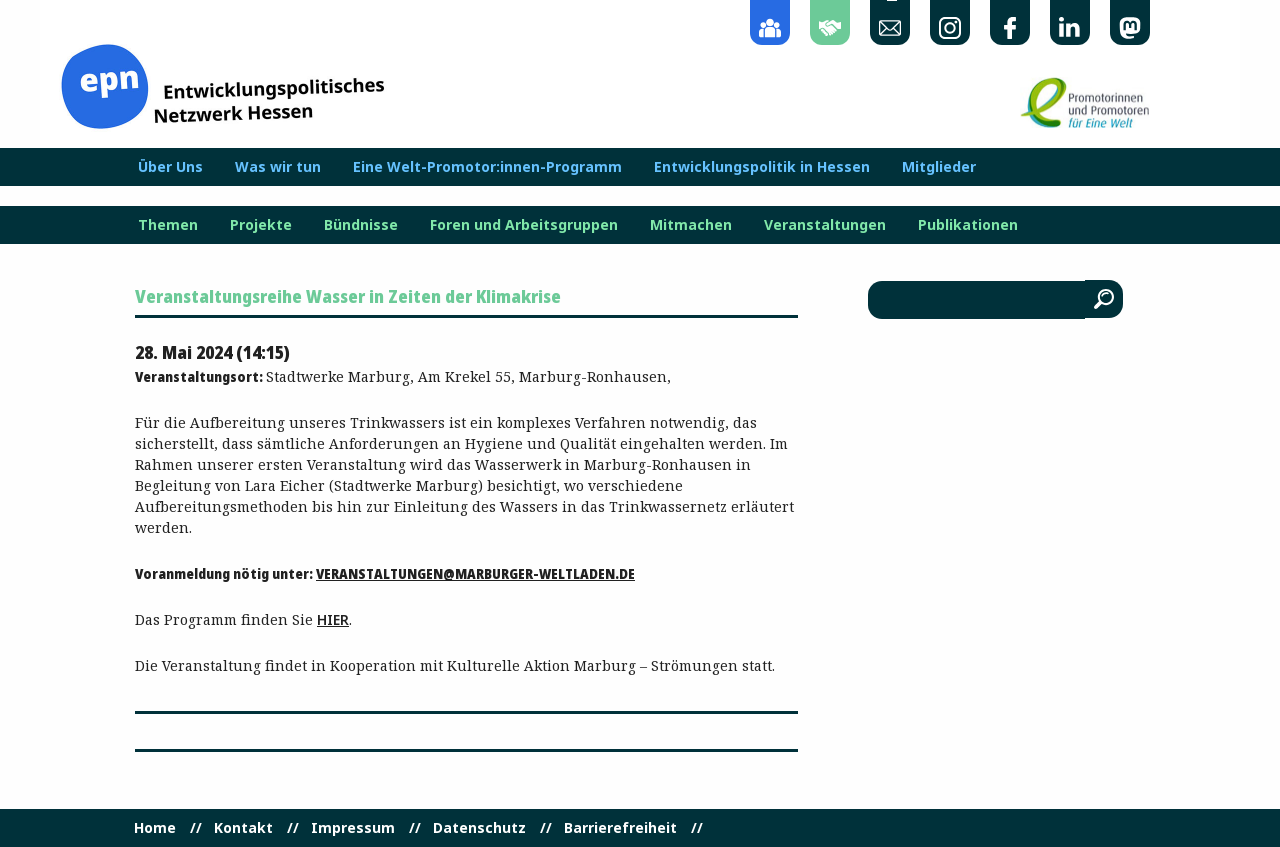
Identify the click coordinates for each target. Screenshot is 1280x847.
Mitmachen (691, 225)
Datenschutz (479, 828)
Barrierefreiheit (620, 828)
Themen (168, 225)
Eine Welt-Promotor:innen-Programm (487, 167)
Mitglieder (939, 167)
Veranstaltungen (825, 225)
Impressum (353, 828)
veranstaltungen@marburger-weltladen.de (475, 573)
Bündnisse (361, 225)
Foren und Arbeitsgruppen (524, 225)
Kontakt (243, 828)
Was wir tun (278, 167)
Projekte (261, 225)
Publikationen (968, 225)
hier (333, 619)
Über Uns (170, 167)
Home (155, 828)
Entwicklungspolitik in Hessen (762, 167)
